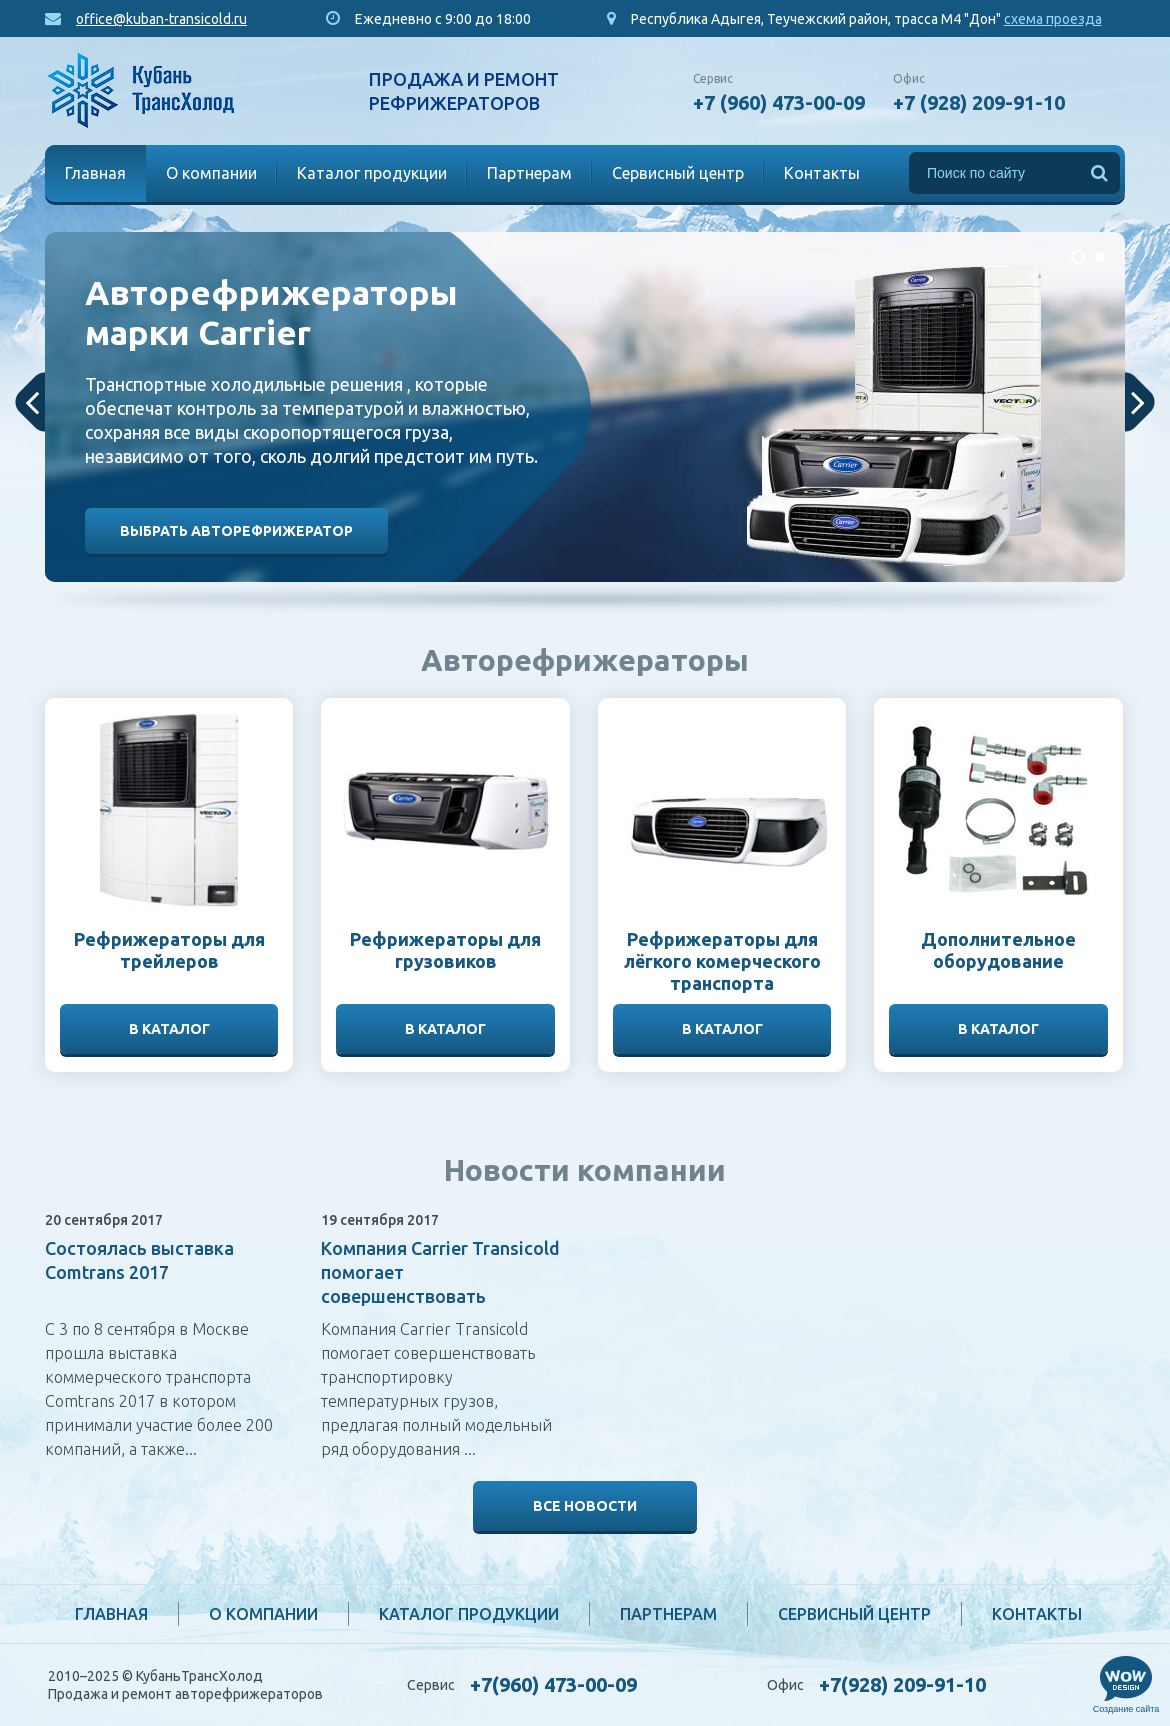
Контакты (822, 173)
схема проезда (1053, 19)
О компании (211, 173)
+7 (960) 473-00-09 (779, 102)
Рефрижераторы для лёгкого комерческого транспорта (722, 961)
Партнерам (529, 173)
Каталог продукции (372, 173)
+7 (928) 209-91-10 (979, 102)
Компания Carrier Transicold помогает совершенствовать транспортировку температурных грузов (440, 1296)
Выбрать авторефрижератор (236, 531)
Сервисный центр (678, 173)
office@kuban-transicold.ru (161, 19)
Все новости (585, 1506)
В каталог (169, 1029)
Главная (95, 173)
